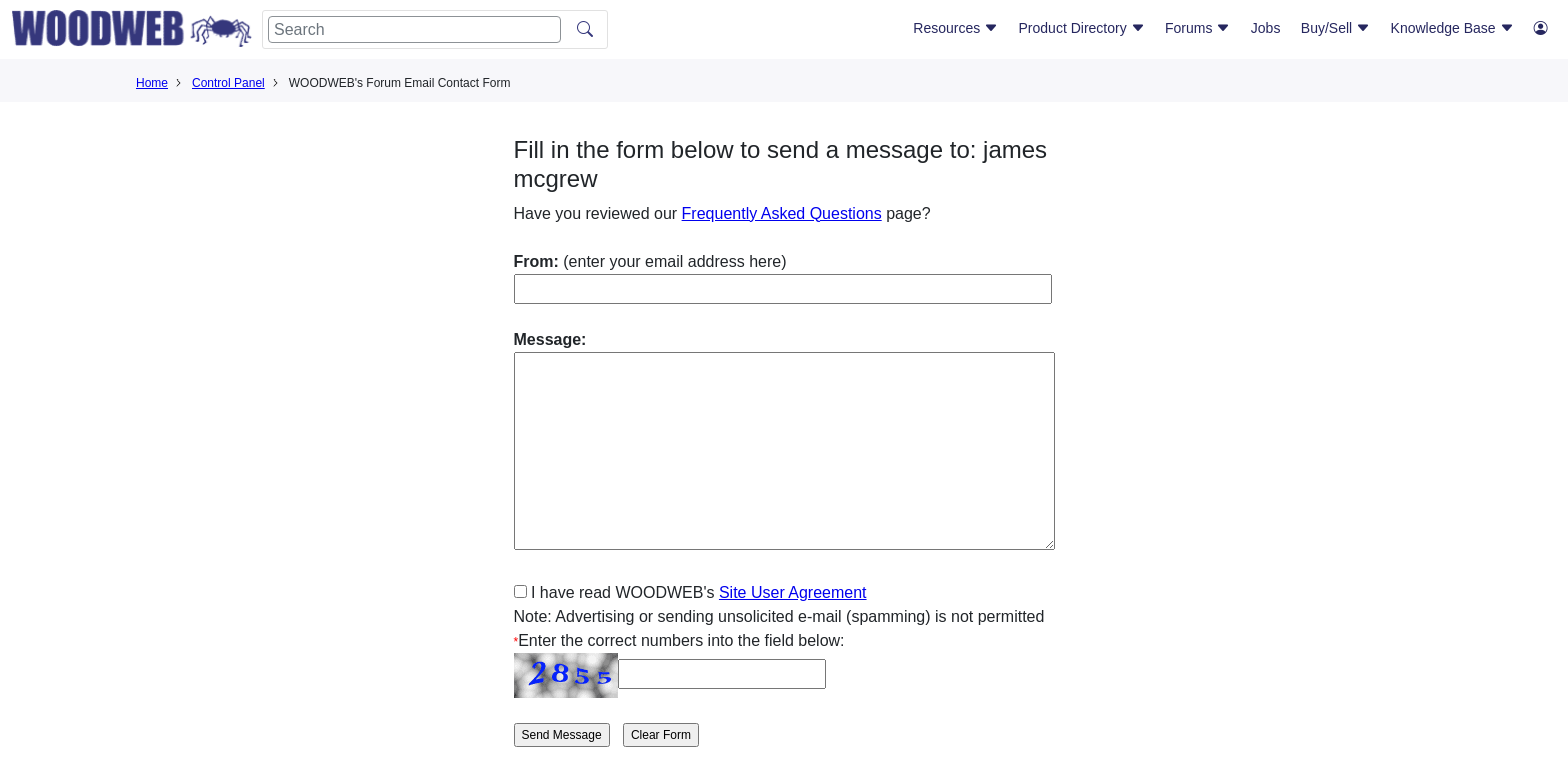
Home (152, 83)
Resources (955, 28)
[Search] (414, 29)
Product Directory (1082, 28)
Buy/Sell (1335, 28)
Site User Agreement (793, 592)
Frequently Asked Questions (782, 213)
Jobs (1266, 28)
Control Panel (228, 83)
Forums (1197, 28)
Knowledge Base (1452, 28)
